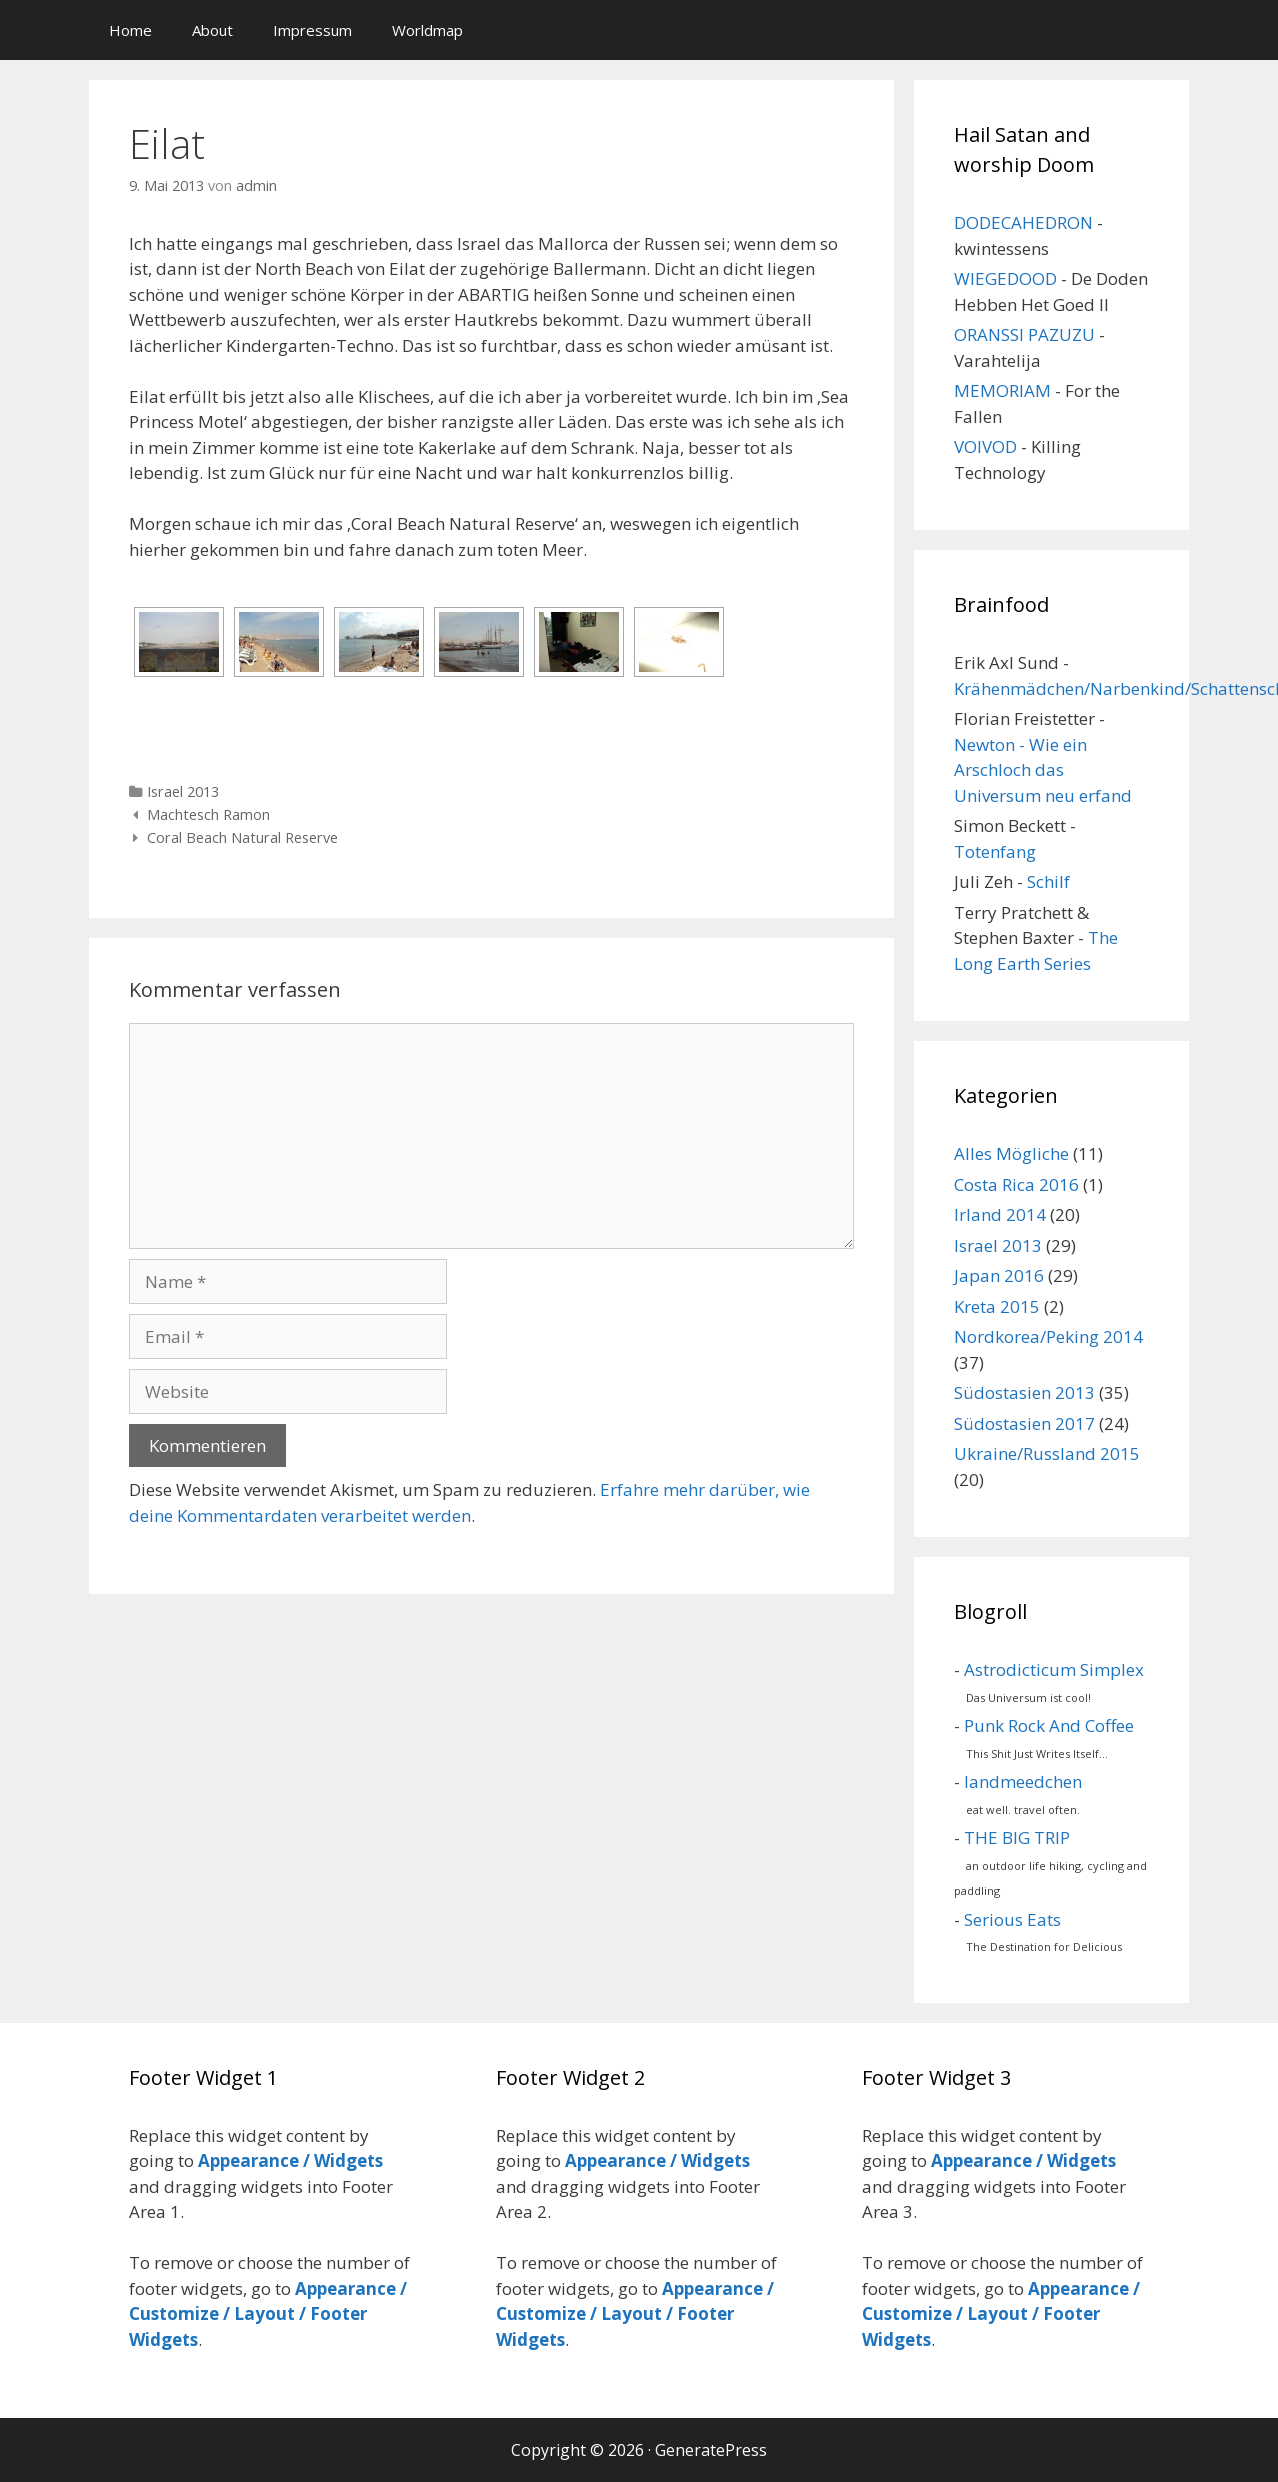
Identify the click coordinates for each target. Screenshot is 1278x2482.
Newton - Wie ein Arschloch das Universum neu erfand (1043, 770)
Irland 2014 (1000, 1214)
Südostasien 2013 (1024, 1392)
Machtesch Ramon (208, 814)
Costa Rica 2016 (1016, 1184)
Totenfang (995, 851)
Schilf (1048, 881)
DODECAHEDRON (1023, 222)
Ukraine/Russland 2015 (1047, 1453)
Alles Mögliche (1011, 1153)
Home (130, 30)
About (212, 30)
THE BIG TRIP (1017, 1837)
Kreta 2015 (997, 1306)
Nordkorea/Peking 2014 (1048, 1336)
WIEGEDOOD (1005, 278)
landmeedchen (1023, 1781)
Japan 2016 (999, 1275)
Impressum (312, 30)
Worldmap (427, 30)
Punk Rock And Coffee (1049, 1725)
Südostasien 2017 (1024, 1423)
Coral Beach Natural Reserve (242, 837)
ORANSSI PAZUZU (1024, 334)
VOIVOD (985, 446)
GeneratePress (711, 2450)
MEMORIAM (1002, 390)
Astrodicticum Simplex (1054, 1669)
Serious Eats (1012, 1919)
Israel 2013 (183, 791)
